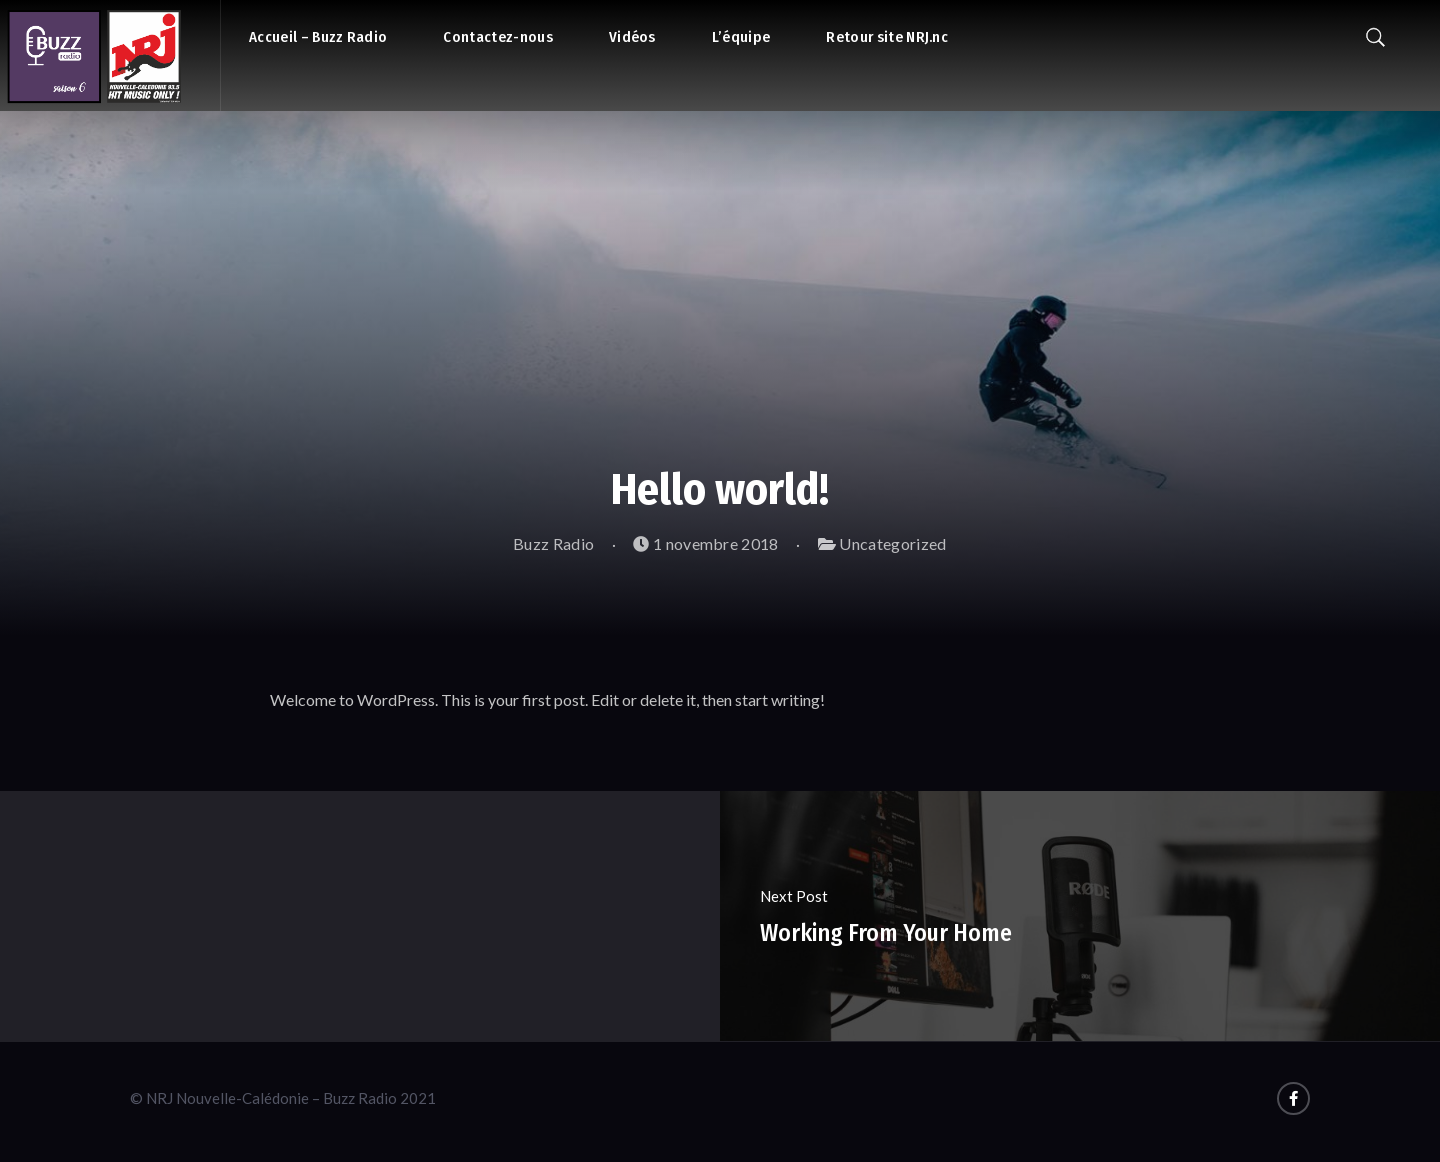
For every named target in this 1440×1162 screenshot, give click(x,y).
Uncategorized (892, 543)
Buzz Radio (543, 543)
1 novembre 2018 (705, 543)
